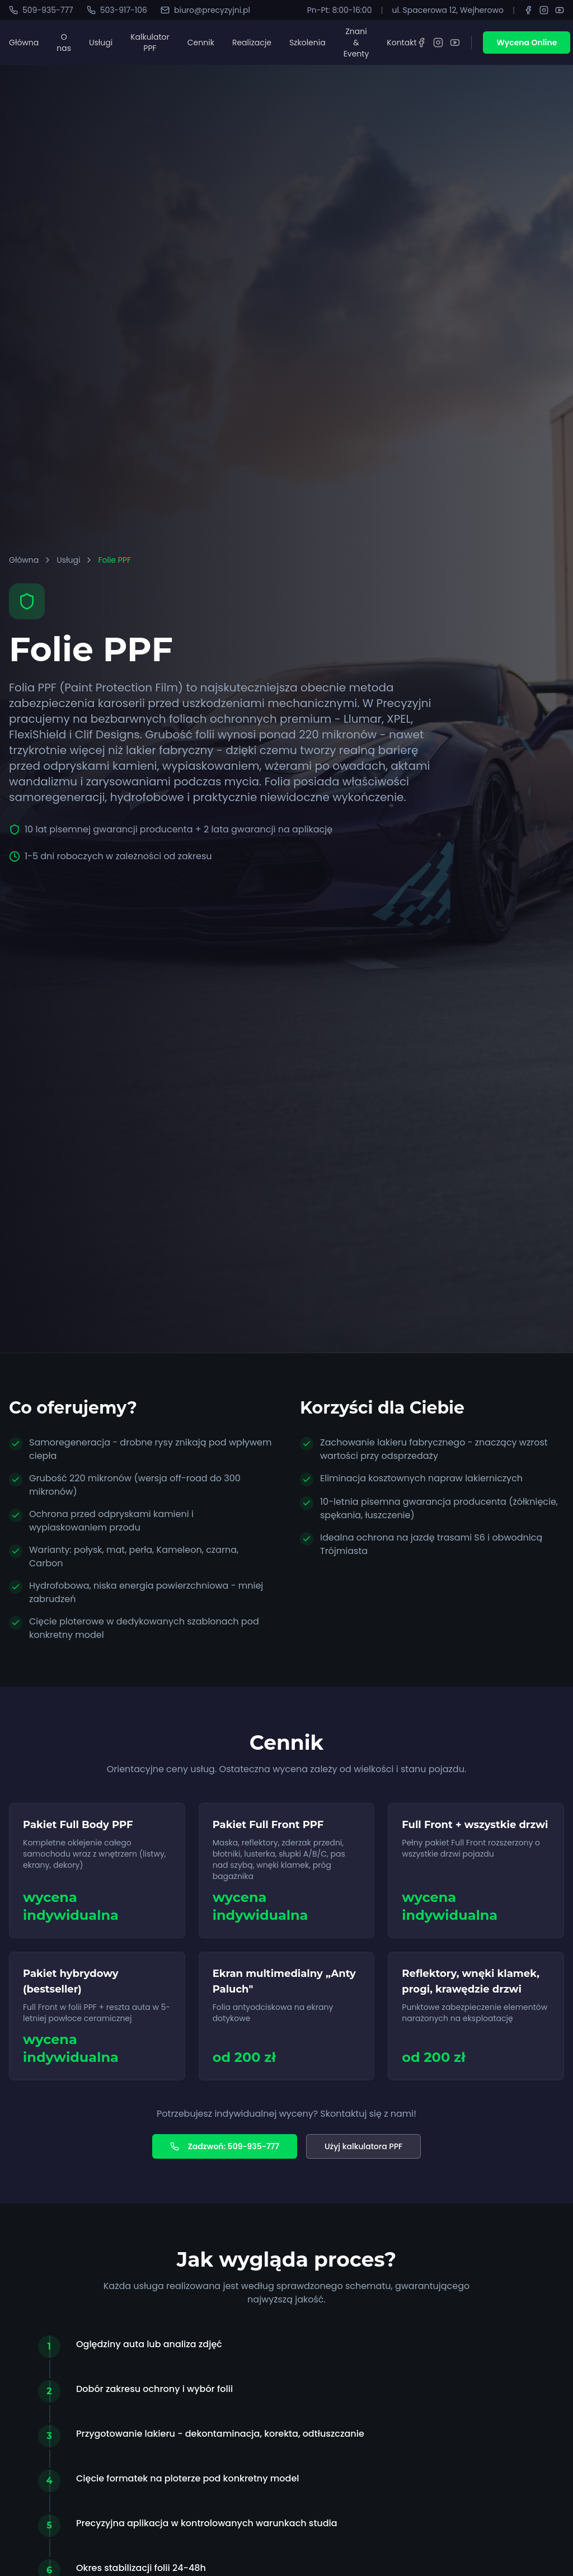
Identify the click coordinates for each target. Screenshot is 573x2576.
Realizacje (251, 42)
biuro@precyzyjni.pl (205, 10)
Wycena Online (526, 42)
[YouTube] (559, 10)
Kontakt (401, 42)
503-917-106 (117, 10)
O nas (64, 42)
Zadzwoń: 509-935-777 (224, 2146)
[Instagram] (543, 10)
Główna (24, 42)
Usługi (100, 42)
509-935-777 (41, 10)
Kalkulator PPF (150, 42)
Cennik (200, 42)
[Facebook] (528, 10)
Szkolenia (307, 42)
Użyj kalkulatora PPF (363, 2146)
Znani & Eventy (356, 42)
